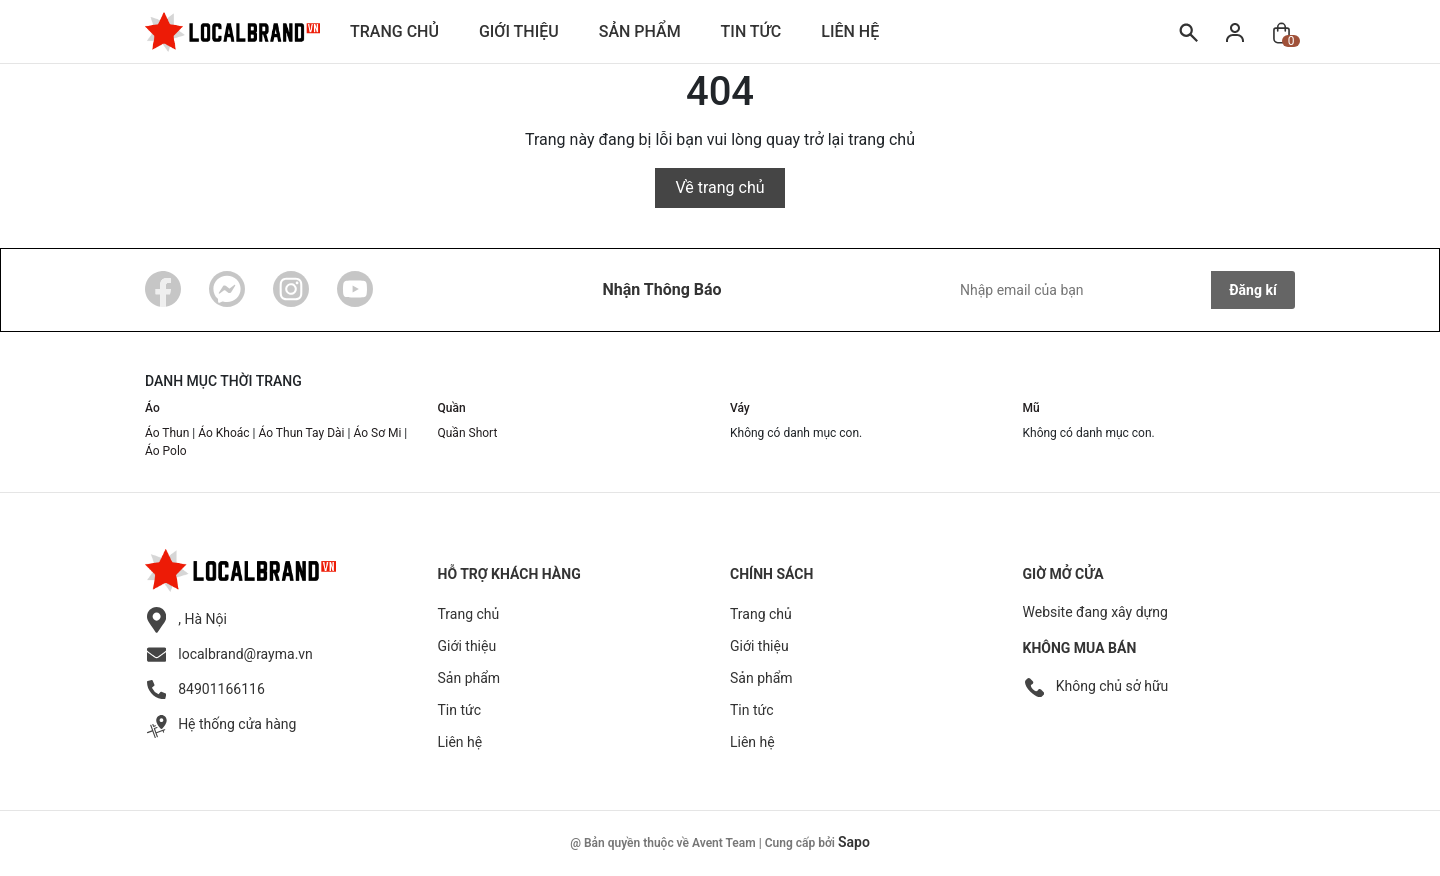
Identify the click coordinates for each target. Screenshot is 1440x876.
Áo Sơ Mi (377, 433)
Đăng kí (1252, 290)
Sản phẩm (640, 31)
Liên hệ (850, 31)
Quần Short (468, 433)
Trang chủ (394, 31)
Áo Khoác (223, 433)
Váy (740, 408)
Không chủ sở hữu (1112, 686)
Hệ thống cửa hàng (237, 724)
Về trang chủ (719, 187)
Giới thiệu (519, 31)
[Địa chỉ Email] (1122, 290)
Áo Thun (167, 433)
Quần (452, 408)
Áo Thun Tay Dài (302, 433)
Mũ (1031, 408)
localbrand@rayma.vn (245, 654)
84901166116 (221, 689)
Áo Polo (166, 451)
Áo (152, 408)
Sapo (854, 842)
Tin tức (751, 31)
